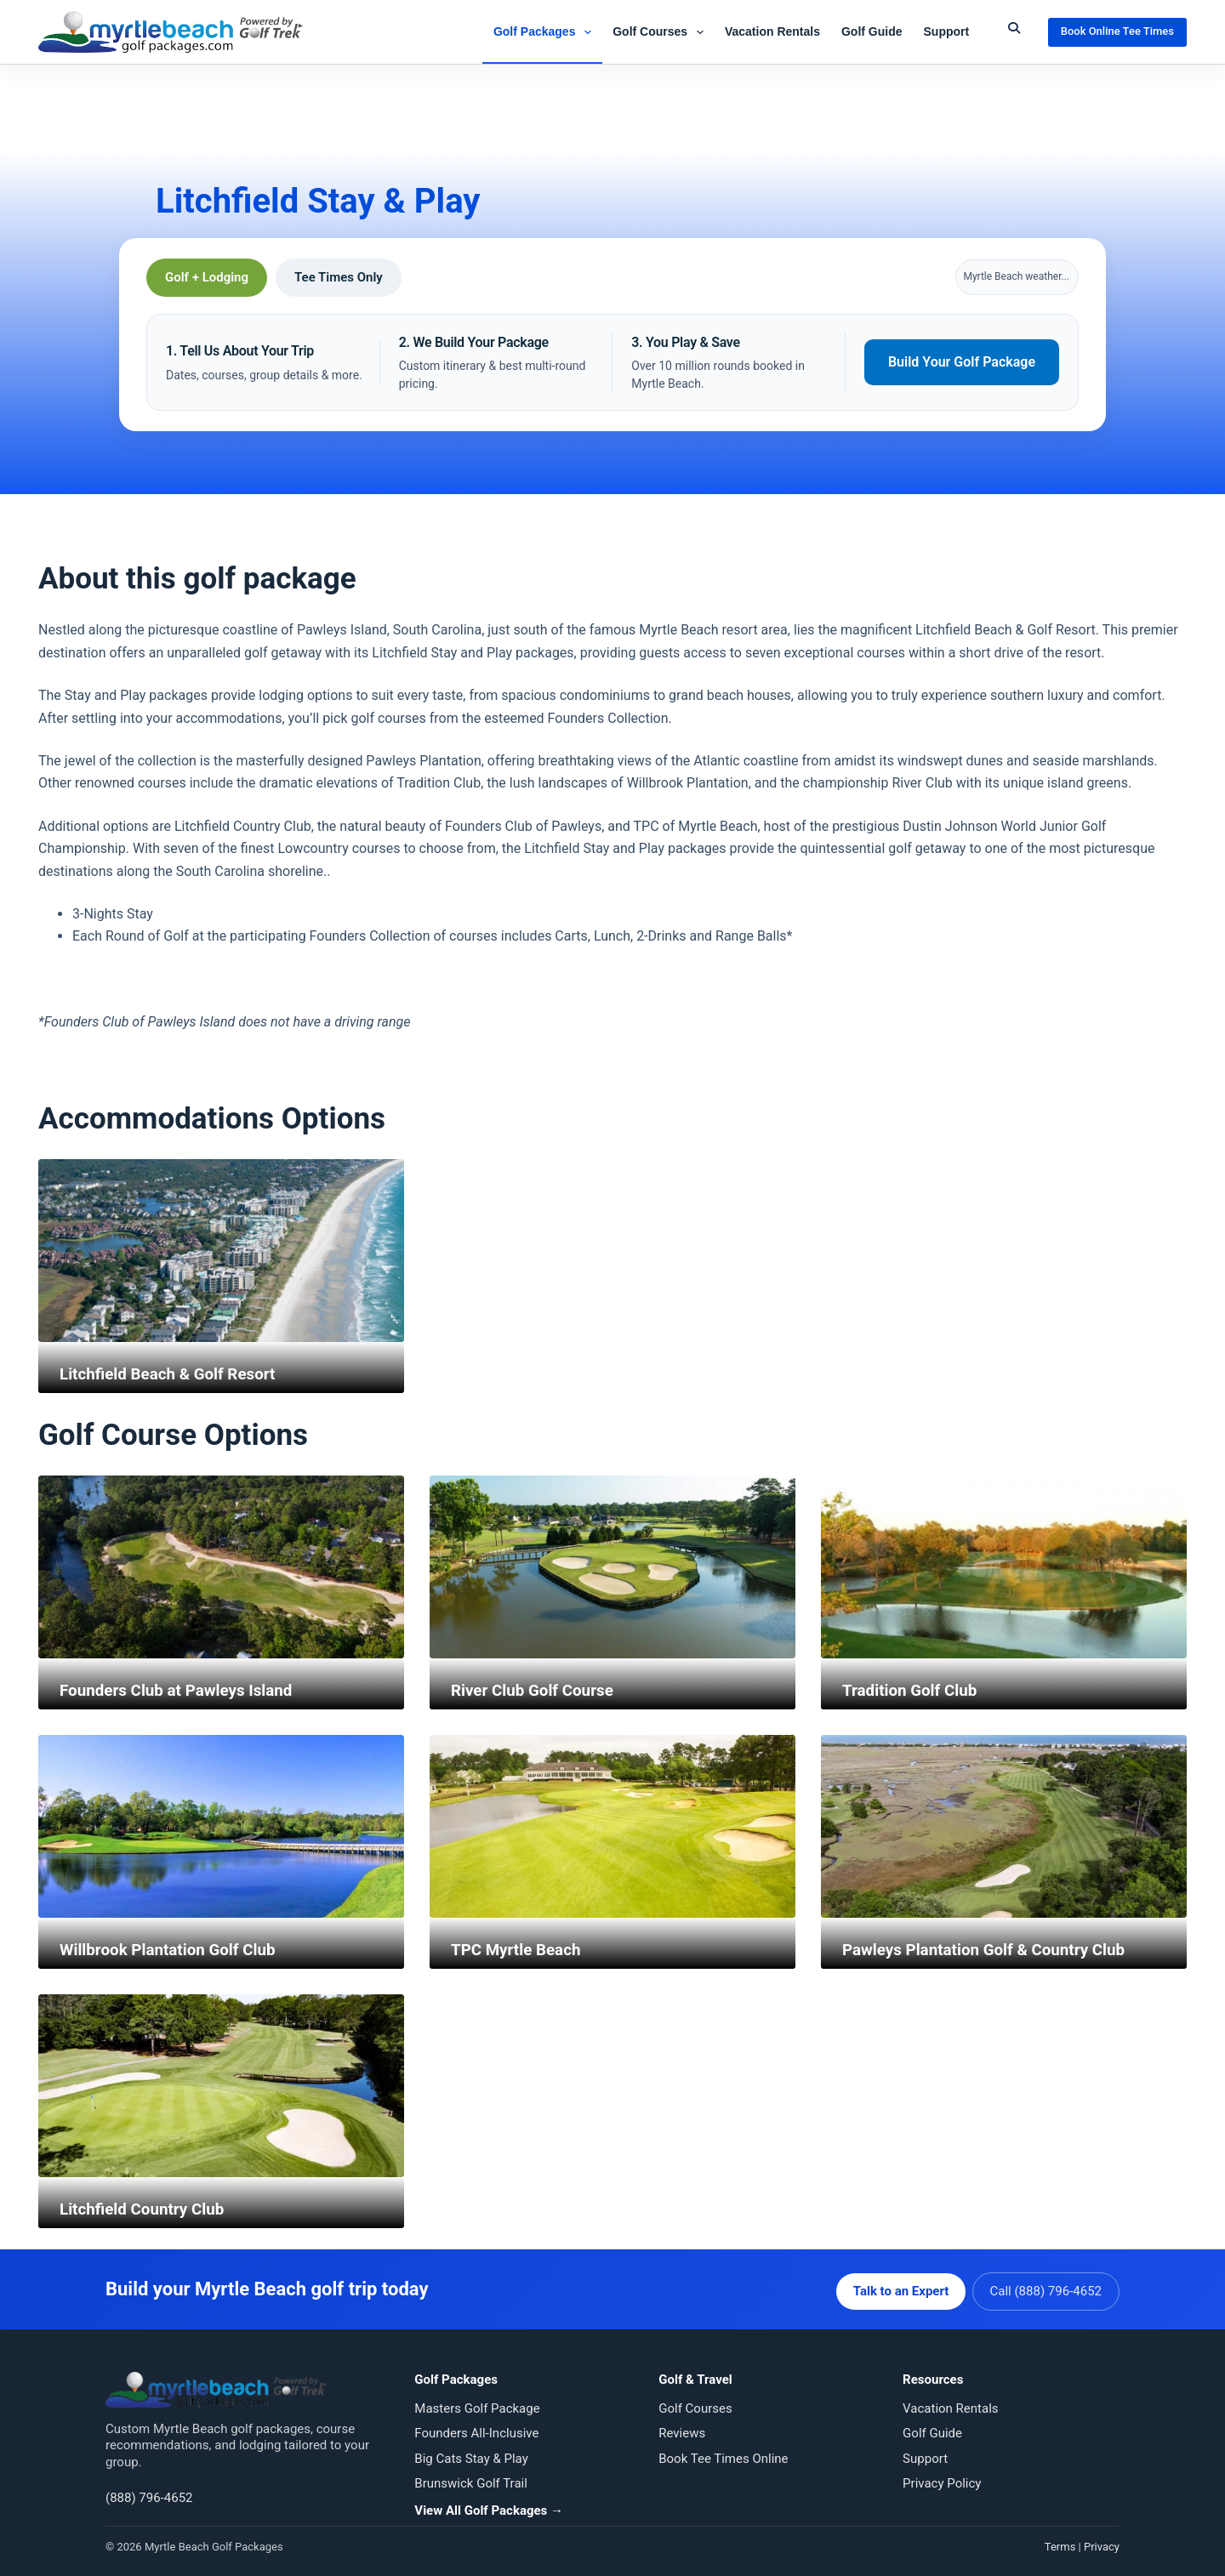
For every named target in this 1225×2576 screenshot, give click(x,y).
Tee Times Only (338, 277)
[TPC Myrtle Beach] (612, 1826)
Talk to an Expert (897, 2287)
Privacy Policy (942, 2479)
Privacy (1102, 2542)
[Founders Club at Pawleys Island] (221, 1567)
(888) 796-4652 (149, 2493)
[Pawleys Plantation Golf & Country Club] (1004, 1826)
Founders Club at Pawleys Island (183, 1690)
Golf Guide (872, 31)
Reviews (681, 2429)
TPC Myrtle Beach (520, 1949)
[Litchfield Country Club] (221, 2085)
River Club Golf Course (537, 1690)
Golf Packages (545, 32)
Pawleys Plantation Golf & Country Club (992, 1949)
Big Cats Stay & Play (470, 2454)
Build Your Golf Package (961, 362)
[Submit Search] (1014, 28)
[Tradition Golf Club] (1004, 1567)
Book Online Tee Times (1117, 31)
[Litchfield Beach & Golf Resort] (221, 1250)
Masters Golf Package (476, 2404)
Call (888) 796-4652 (1046, 2287)
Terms (1060, 2542)
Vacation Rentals (772, 31)
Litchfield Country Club (147, 2208)
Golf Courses (661, 32)
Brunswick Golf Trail (470, 2479)
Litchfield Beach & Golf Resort (174, 1373)
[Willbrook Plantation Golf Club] (221, 1826)
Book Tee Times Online (723, 2454)
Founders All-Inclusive (476, 2429)
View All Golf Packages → (488, 2506)
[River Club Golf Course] (612, 1567)
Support (947, 31)
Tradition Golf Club (914, 1690)
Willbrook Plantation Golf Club (174, 1949)
